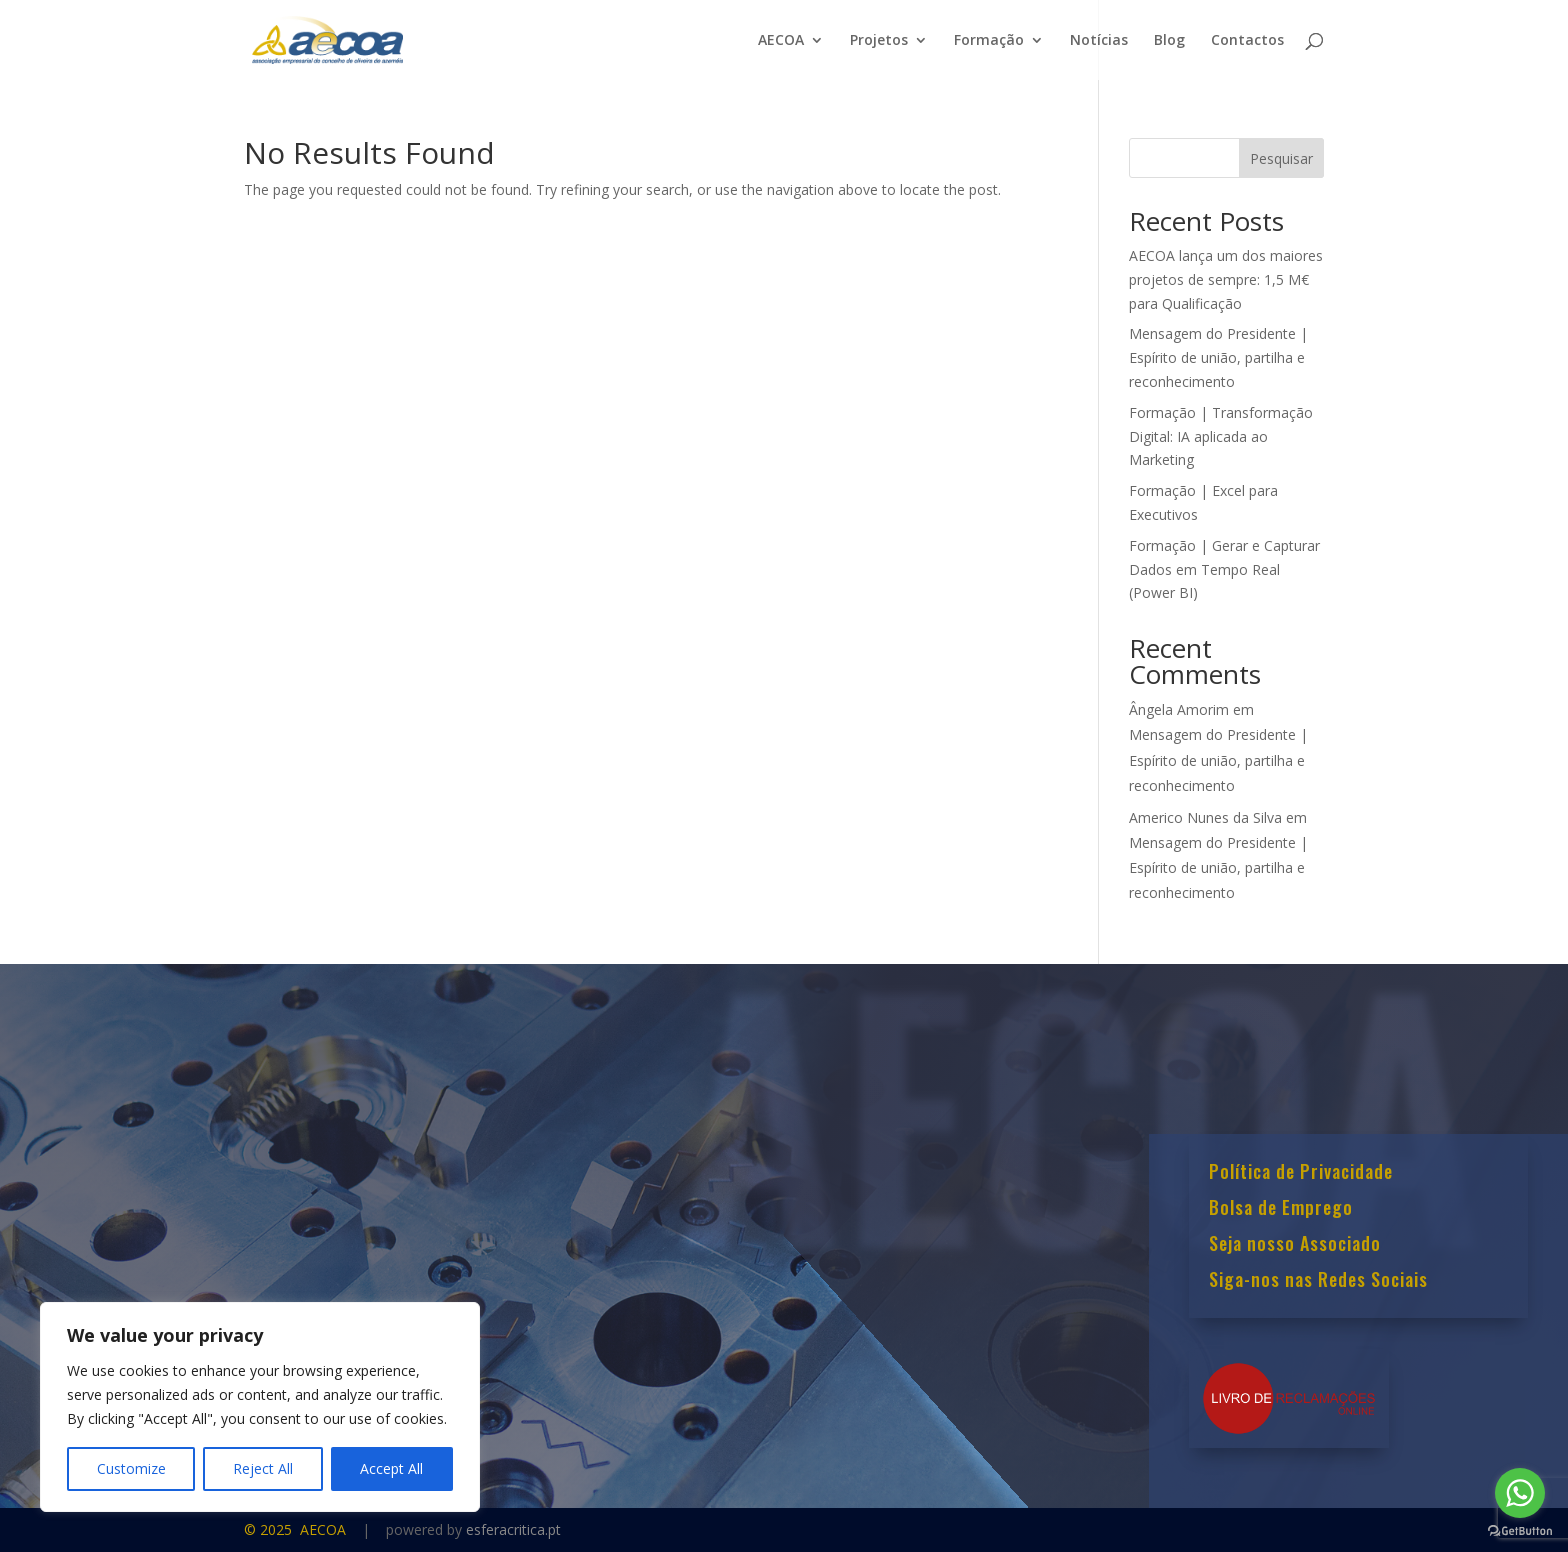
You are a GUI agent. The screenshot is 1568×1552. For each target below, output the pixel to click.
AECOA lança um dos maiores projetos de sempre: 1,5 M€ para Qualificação (1226, 279)
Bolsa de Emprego (1281, 1209)
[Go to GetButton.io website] (1520, 1531)
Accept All (391, 1468)
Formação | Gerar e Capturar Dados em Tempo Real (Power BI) (1224, 569)
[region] (260, 1407)
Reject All (263, 1468)
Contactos (1247, 41)
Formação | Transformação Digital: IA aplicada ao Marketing (1221, 436)
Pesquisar (1281, 158)
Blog (1169, 41)
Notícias (1099, 41)
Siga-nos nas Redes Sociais (1318, 1281)
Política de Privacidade (1301, 1173)
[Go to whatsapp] (1520, 1493)
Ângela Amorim (1179, 709)
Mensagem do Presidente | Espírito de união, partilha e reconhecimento (1218, 357)
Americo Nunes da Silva (1205, 817)
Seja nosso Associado (1295, 1245)
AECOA (781, 41)
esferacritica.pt (513, 1529)
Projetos (879, 41)
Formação (989, 41)
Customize (131, 1468)
